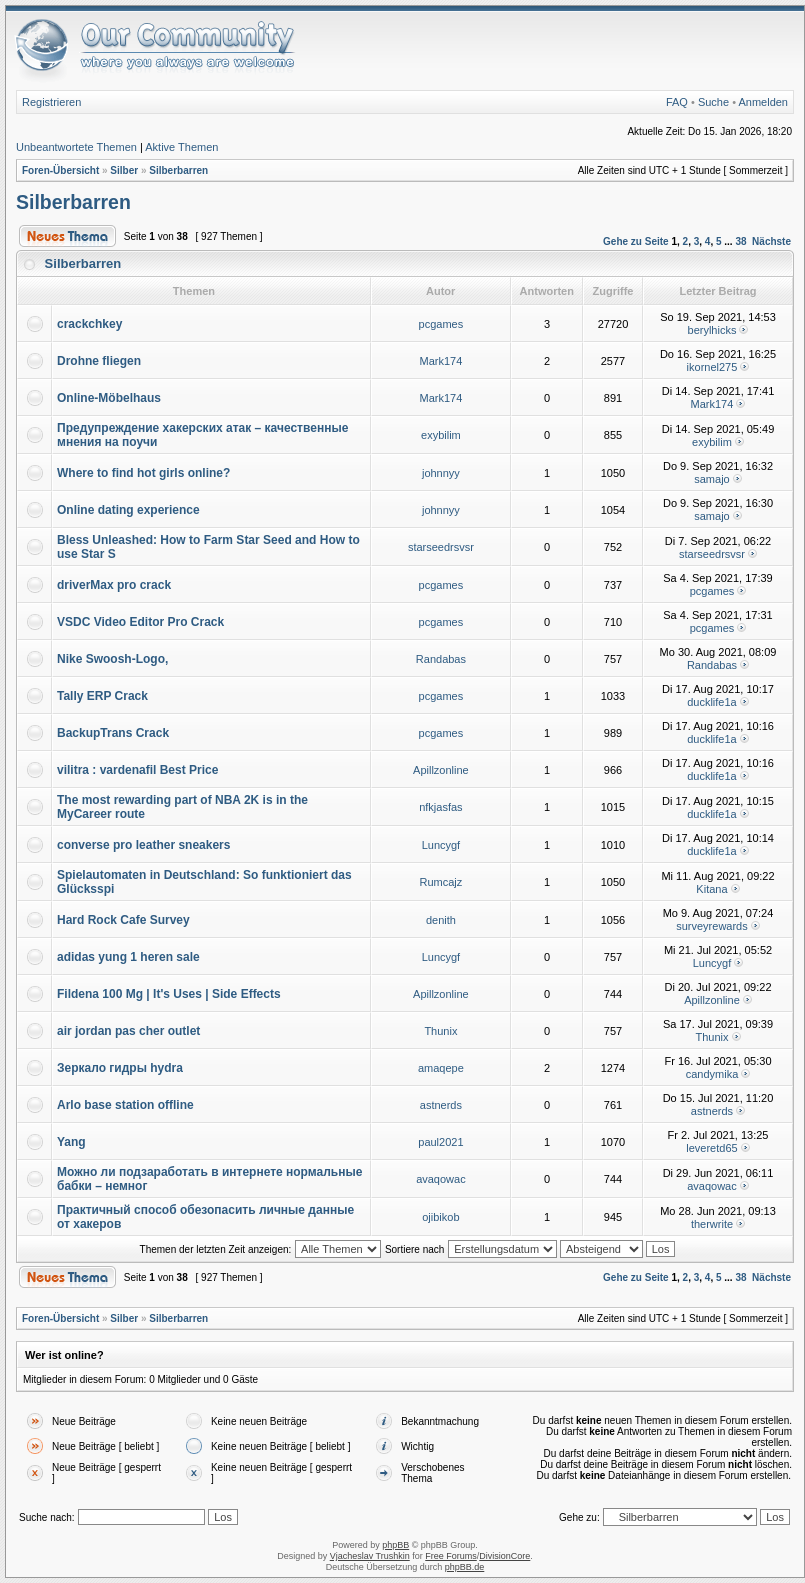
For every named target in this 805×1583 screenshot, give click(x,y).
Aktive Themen (181, 147)
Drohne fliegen (99, 361)
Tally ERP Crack (102, 696)
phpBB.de (465, 1567)
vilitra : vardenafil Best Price (137, 770)
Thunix (440, 1031)
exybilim (441, 435)
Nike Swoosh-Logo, (112, 659)
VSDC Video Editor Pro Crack (140, 622)
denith (441, 920)
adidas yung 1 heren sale (128, 957)
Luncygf (441, 845)
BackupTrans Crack (113, 733)
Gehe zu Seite (636, 241)
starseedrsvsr (441, 547)
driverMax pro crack (114, 585)
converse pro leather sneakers (143, 845)
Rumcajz (441, 882)
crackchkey (89, 324)
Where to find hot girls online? (143, 473)
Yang (71, 1142)
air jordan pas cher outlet (128, 1031)
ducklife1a (712, 702)
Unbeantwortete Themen (76, 147)
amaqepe (441, 1068)
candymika (712, 1074)
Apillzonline (441, 770)
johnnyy (441, 473)
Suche (713, 102)
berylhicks (712, 330)
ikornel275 (712, 367)
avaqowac (441, 1179)
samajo (711, 479)
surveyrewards (712, 926)
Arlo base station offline (125, 1105)
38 (740, 241)
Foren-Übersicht (60, 170)
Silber (124, 170)
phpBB (395, 1545)
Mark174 (441, 361)
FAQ (677, 102)
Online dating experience (128, 510)
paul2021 (440, 1142)
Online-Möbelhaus (109, 398)
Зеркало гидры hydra (120, 1068)
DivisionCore (504, 1556)
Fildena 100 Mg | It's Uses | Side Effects (169, 994)
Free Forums (451, 1556)
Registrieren (51, 102)
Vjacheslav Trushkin (370, 1556)
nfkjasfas (440, 807)
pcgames (441, 324)
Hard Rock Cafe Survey (123, 920)
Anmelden (763, 102)
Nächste (771, 241)
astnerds (441, 1105)
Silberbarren (178, 170)
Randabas (441, 659)
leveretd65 (711, 1148)
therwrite (712, 1224)
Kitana (711, 889)
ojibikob (440, 1217)
